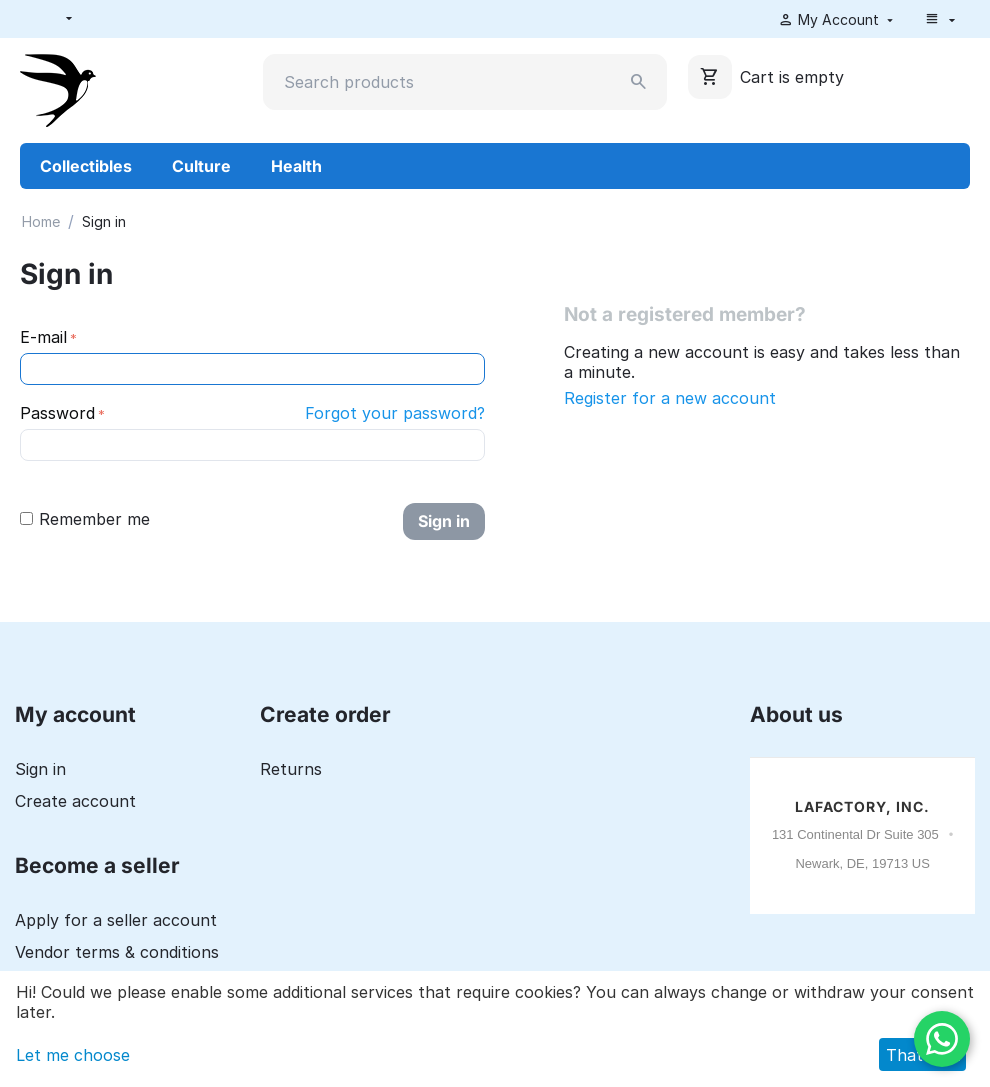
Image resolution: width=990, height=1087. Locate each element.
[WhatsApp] (942, 1039)
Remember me (85, 519)
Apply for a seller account (116, 920)
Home (41, 221)
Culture (201, 166)
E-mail (43, 337)
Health (296, 166)
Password (57, 413)
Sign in (444, 521)
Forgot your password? (395, 413)
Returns (291, 769)
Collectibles (86, 166)
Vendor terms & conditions (117, 952)
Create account (75, 801)
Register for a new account (670, 398)
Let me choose (73, 1055)
